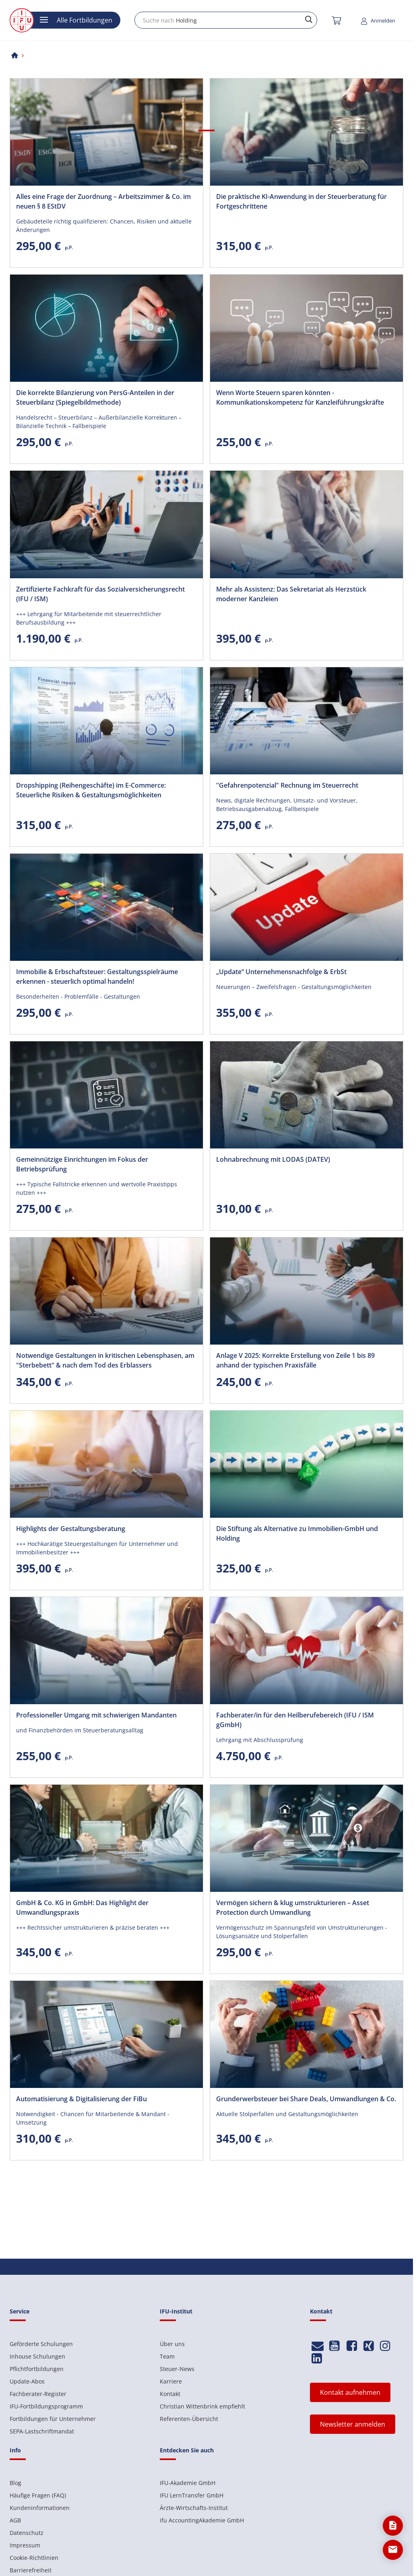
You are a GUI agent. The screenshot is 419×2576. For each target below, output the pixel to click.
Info (15, 2450)
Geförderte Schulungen (41, 2344)
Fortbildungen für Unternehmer (53, 2419)
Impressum (25, 2545)
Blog (15, 2483)
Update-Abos (27, 2381)
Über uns (172, 2344)
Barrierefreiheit (31, 2570)
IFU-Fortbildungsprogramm (46, 2406)
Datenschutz (26, 2533)
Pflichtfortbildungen (37, 2369)
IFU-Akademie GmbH (187, 2483)
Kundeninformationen (40, 2508)
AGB (15, 2520)
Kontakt (170, 2394)
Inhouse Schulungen (37, 2356)
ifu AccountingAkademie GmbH (202, 2520)
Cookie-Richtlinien (34, 2558)
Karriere (171, 2381)
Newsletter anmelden (352, 2424)
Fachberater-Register (38, 2394)
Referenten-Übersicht (189, 2419)
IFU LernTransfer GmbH (191, 2495)
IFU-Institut (176, 2311)
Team (167, 2356)
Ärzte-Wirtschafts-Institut (194, 2508)
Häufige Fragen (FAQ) (38, 2495)
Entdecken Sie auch (187, 2450)
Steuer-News (177, 2369)
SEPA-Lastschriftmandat (42, 2431)
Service (19, 2311)
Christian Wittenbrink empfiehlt (202, 2406)
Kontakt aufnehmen (350, 2392)
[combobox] (225, 20)
